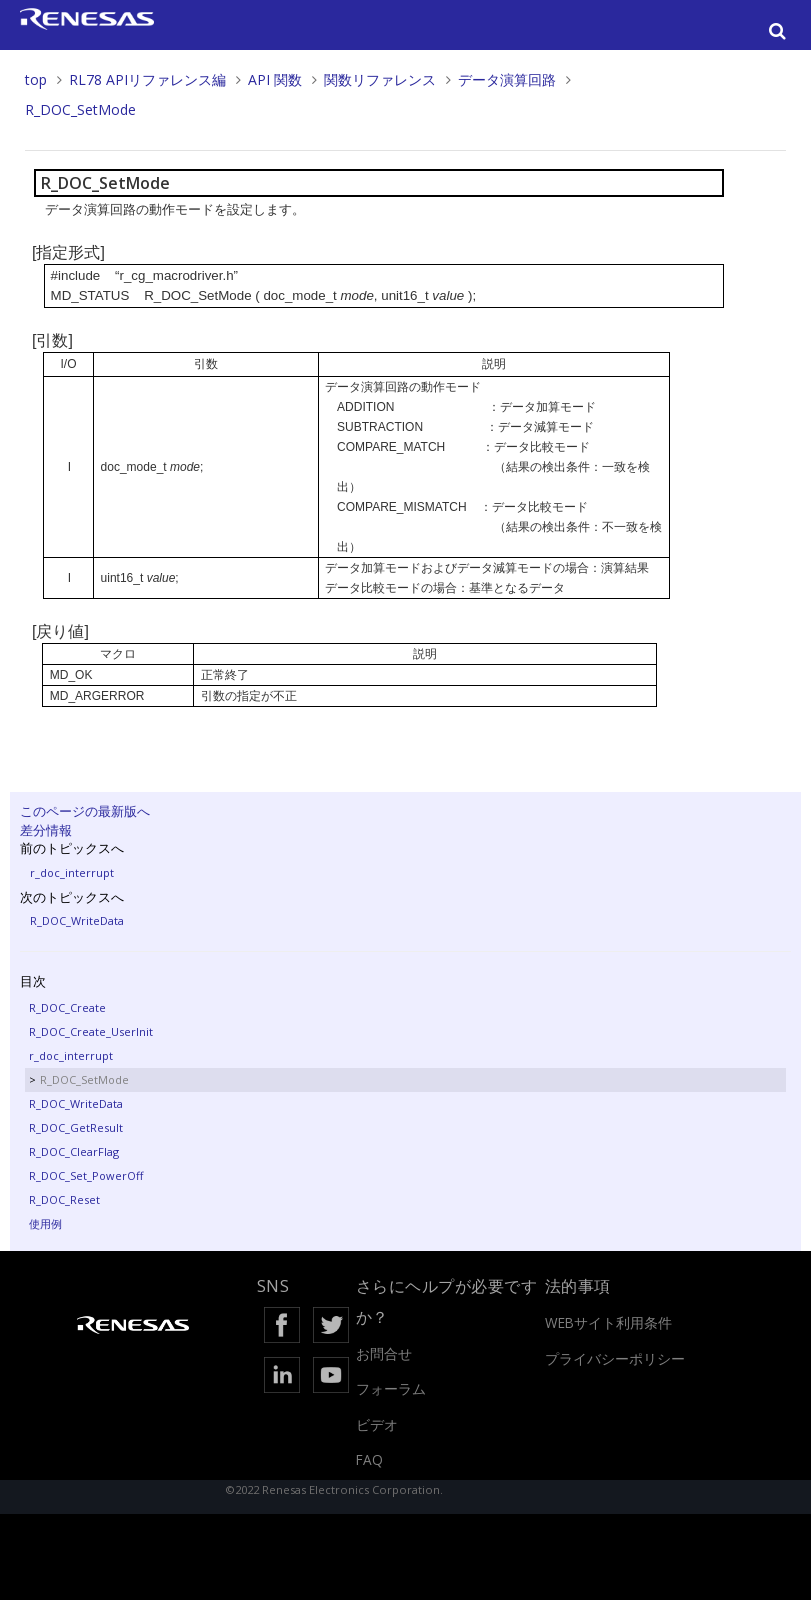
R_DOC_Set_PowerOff (86, 1175)
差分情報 (46, 830)
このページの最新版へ (85, 811)
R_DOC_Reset (64, 1199)
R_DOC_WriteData (77, 920)
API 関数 (275, 79)
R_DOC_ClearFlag (74, 1151)
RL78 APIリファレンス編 (147, 79)
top (36, 79)
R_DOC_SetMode (80, 109)
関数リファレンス (380, 79)
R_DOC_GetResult (76, 1127)
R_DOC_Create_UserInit (91, 1031)
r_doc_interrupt (72, 872)
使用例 (45, 1223)
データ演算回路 (507, 79)
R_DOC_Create (67, 1007)
